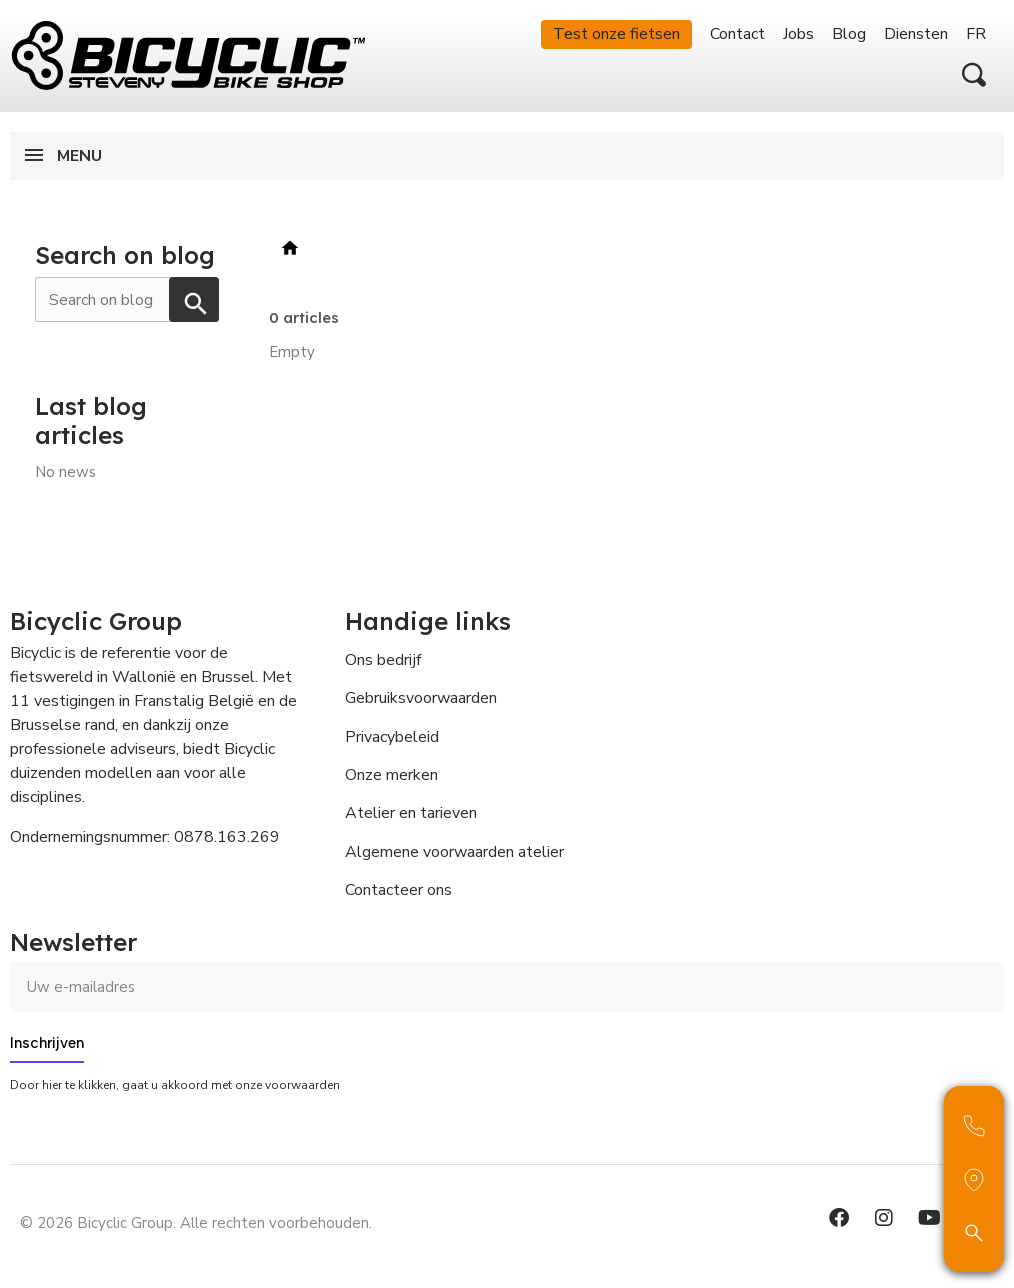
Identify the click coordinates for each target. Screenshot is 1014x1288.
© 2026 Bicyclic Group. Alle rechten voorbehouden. (196, 1223)
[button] (974, 75)
